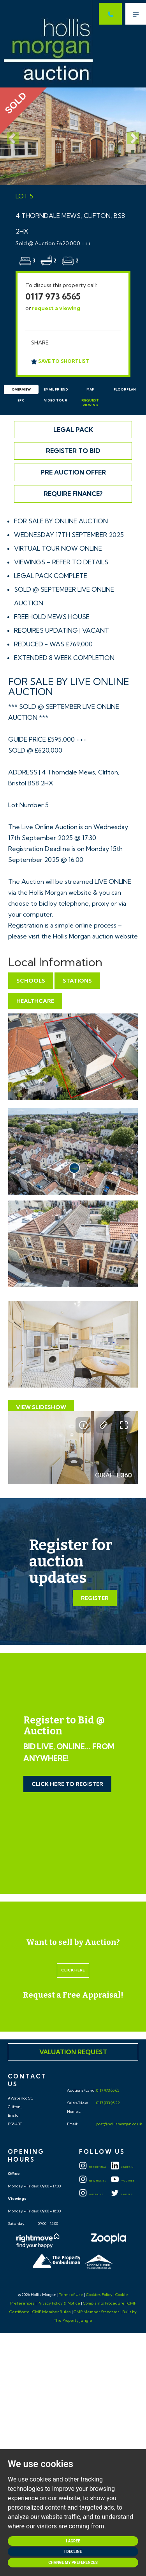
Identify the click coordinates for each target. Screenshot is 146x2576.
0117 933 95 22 (107, 2102)
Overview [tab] (21, 389)
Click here (73, 1970)
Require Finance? (73, 494)
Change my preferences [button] (73, 2562)
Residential (93, 2167)
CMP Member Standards (97, 2311)
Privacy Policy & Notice (58, 2303)
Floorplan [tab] (125, 389)
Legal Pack (73, 429)
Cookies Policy (99, 2294)
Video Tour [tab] (55, 400)
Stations (77, 980)
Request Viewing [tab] (90, 402)
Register (95, 1598)
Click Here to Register (67, 1784)
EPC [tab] (21, 400)
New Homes (92, 2180)
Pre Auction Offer (73, 472)
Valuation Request (73, 2052)
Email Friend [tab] (56, 389)
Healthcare (35, 1000)
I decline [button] (73, 2551)
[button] (11, 136)
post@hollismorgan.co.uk (118, 2123)
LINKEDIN (122, 2167)
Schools (30, 980)
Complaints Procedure (104, 2303)
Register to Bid (73, 451)
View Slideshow (41, 1407)
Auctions (91, 2194)
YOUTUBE (123, 2180)
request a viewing (56, 308)
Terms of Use (71, 2294)
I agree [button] (73, 2541)
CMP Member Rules (51, 2311)
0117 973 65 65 (107, 2090)
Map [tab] (90, 389)
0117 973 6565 (53, 296)
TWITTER (122, 2194)
